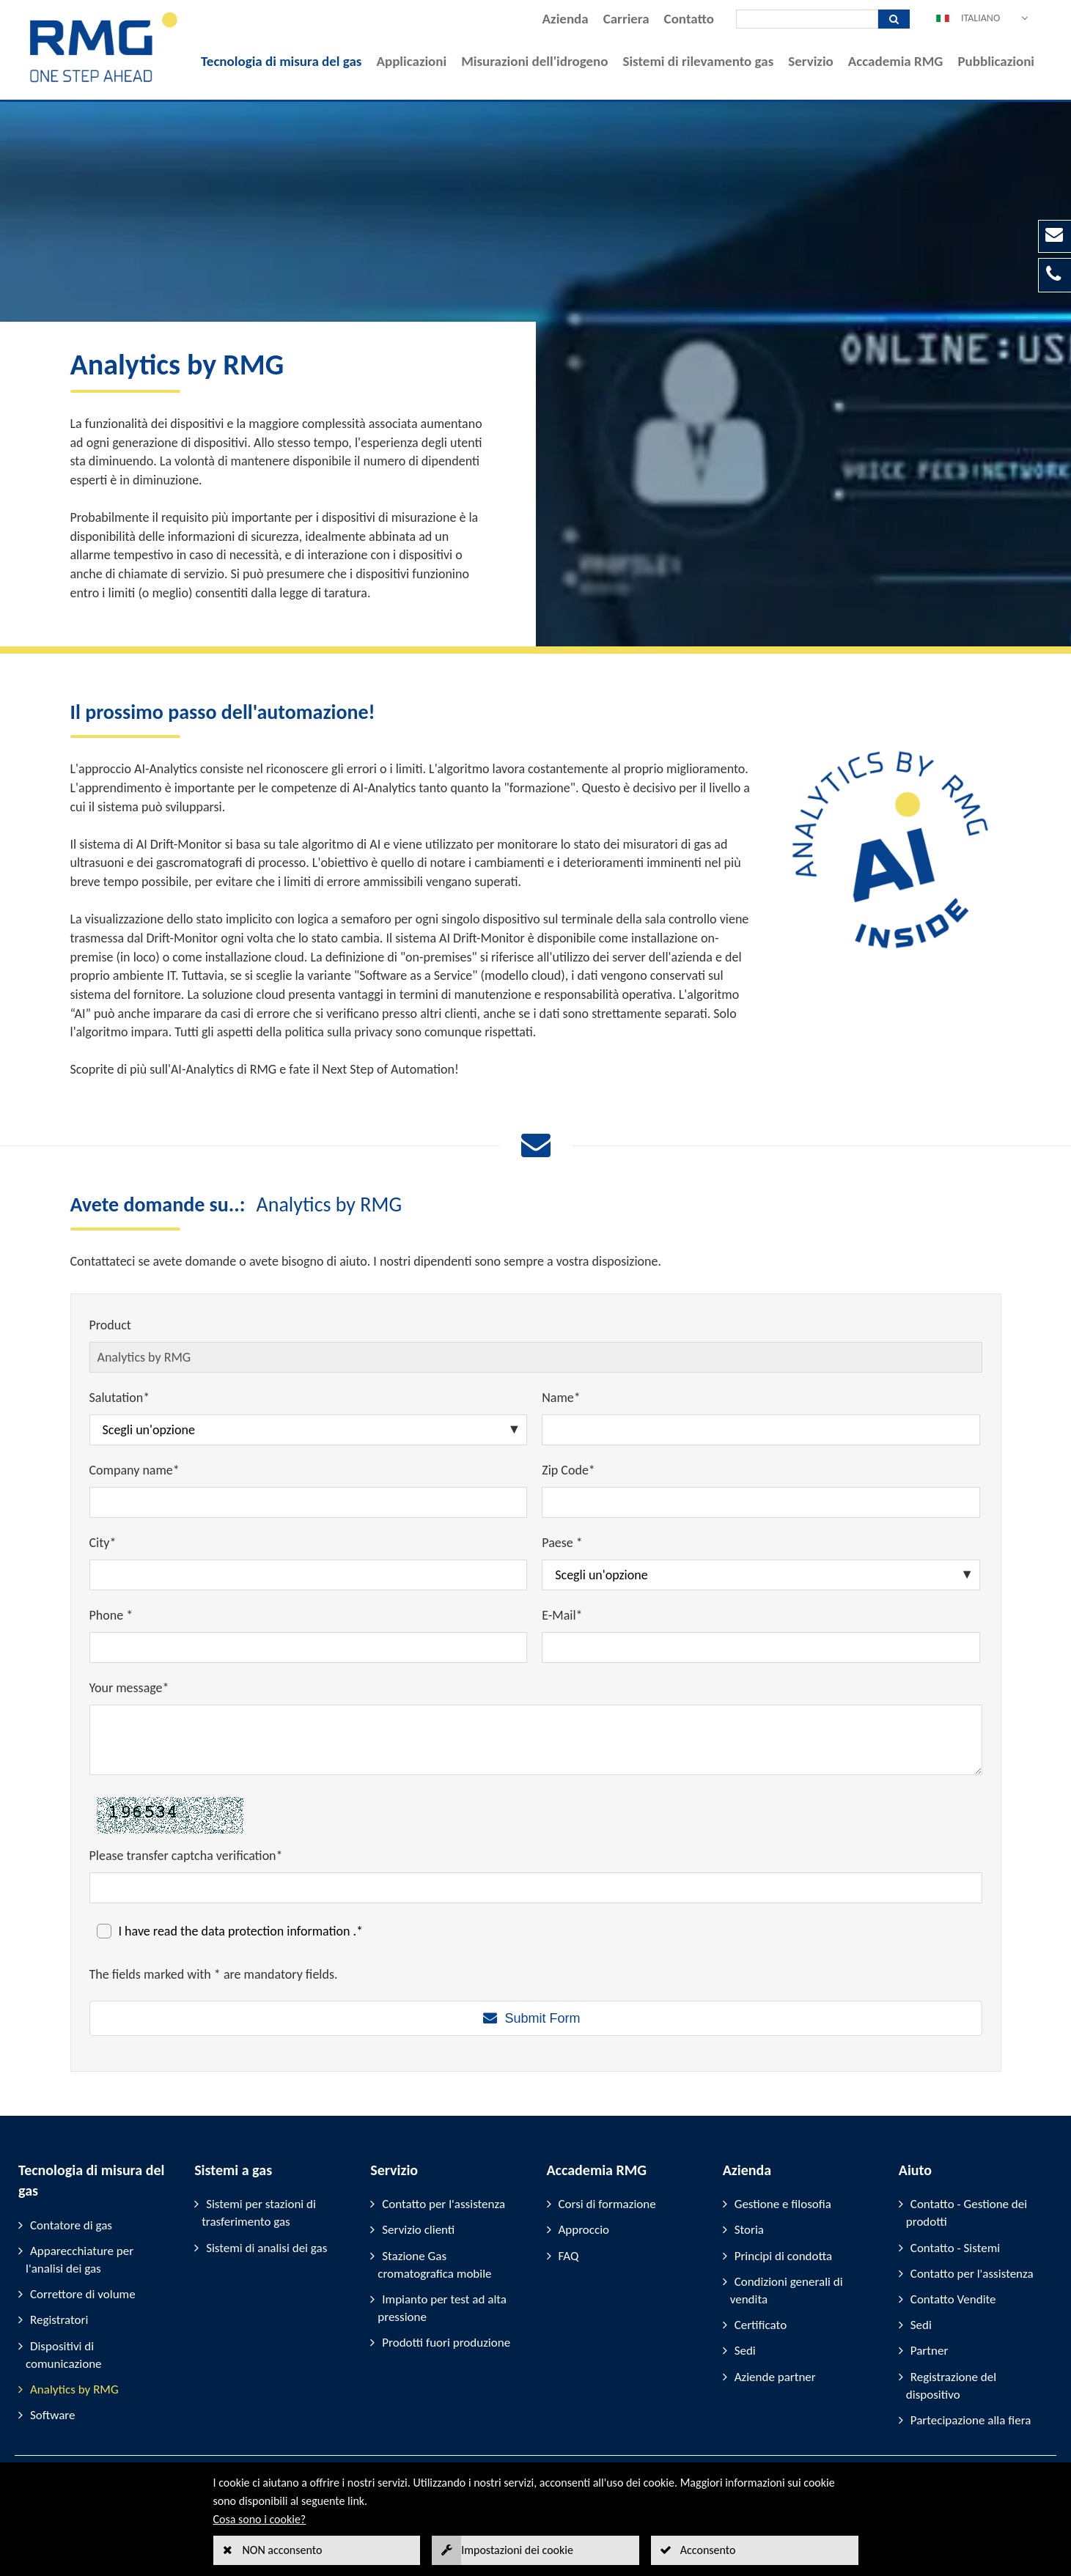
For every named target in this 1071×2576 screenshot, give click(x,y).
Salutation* (119, 1398)
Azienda (565, 18)
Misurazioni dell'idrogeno (534, 61)
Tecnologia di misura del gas (281, 61)
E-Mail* (562, 1615)
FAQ (569, 2256)
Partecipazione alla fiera (970, 2420)
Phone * (111, 1615)
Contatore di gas (71, 2225)
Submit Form (542, 2018)
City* (103, 1543)
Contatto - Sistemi (955, 2248)
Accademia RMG (895, 61)
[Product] (535, 1357)
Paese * (562, 1543)
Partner (929, 2350)
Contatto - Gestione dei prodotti (966, 2212)
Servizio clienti (418, 2229)
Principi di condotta (784, 2256)
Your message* (129, 1688)
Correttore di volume (83, 2294)
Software (53, 2415)
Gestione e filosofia (783, 2204)
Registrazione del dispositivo (951, 2385)
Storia (749, 2229)
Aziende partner (775, 2377)
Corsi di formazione (607, 2204)
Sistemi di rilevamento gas (697, 61)
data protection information (277, 1931)
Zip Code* (568, 1470)
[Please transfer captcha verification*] (535, 1887)
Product (110, 1325)
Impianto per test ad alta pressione (442, 2308)
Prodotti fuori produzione (446, 2342)
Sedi (745, 2350)
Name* (561, 1398)
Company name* (134, 1470)
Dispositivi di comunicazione (64, 2355)
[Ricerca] (807, 19)
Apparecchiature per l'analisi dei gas (79, 2259)
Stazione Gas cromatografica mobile (434, 2264)
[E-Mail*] (761, 1647)
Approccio (584, 2229)
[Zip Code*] (761, 1502)
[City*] (308, 1575)
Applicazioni (411, 61)
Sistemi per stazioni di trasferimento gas (259, 2212)
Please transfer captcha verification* (186, 1856)
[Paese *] (761, 1575)
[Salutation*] (308, 1429)
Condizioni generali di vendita (786, 2290)
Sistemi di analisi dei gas (266, 2248)
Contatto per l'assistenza (443, 2204)
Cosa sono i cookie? (259, 2519)
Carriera (626, 18)
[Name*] (761, 1429)
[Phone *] (308, 1647)
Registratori (59, 2320)
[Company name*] (308, 1502)
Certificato (761, 2325)
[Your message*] (535, 1740)
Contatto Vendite (953, 2299)
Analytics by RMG (74, 2389)
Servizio (810, 61)
